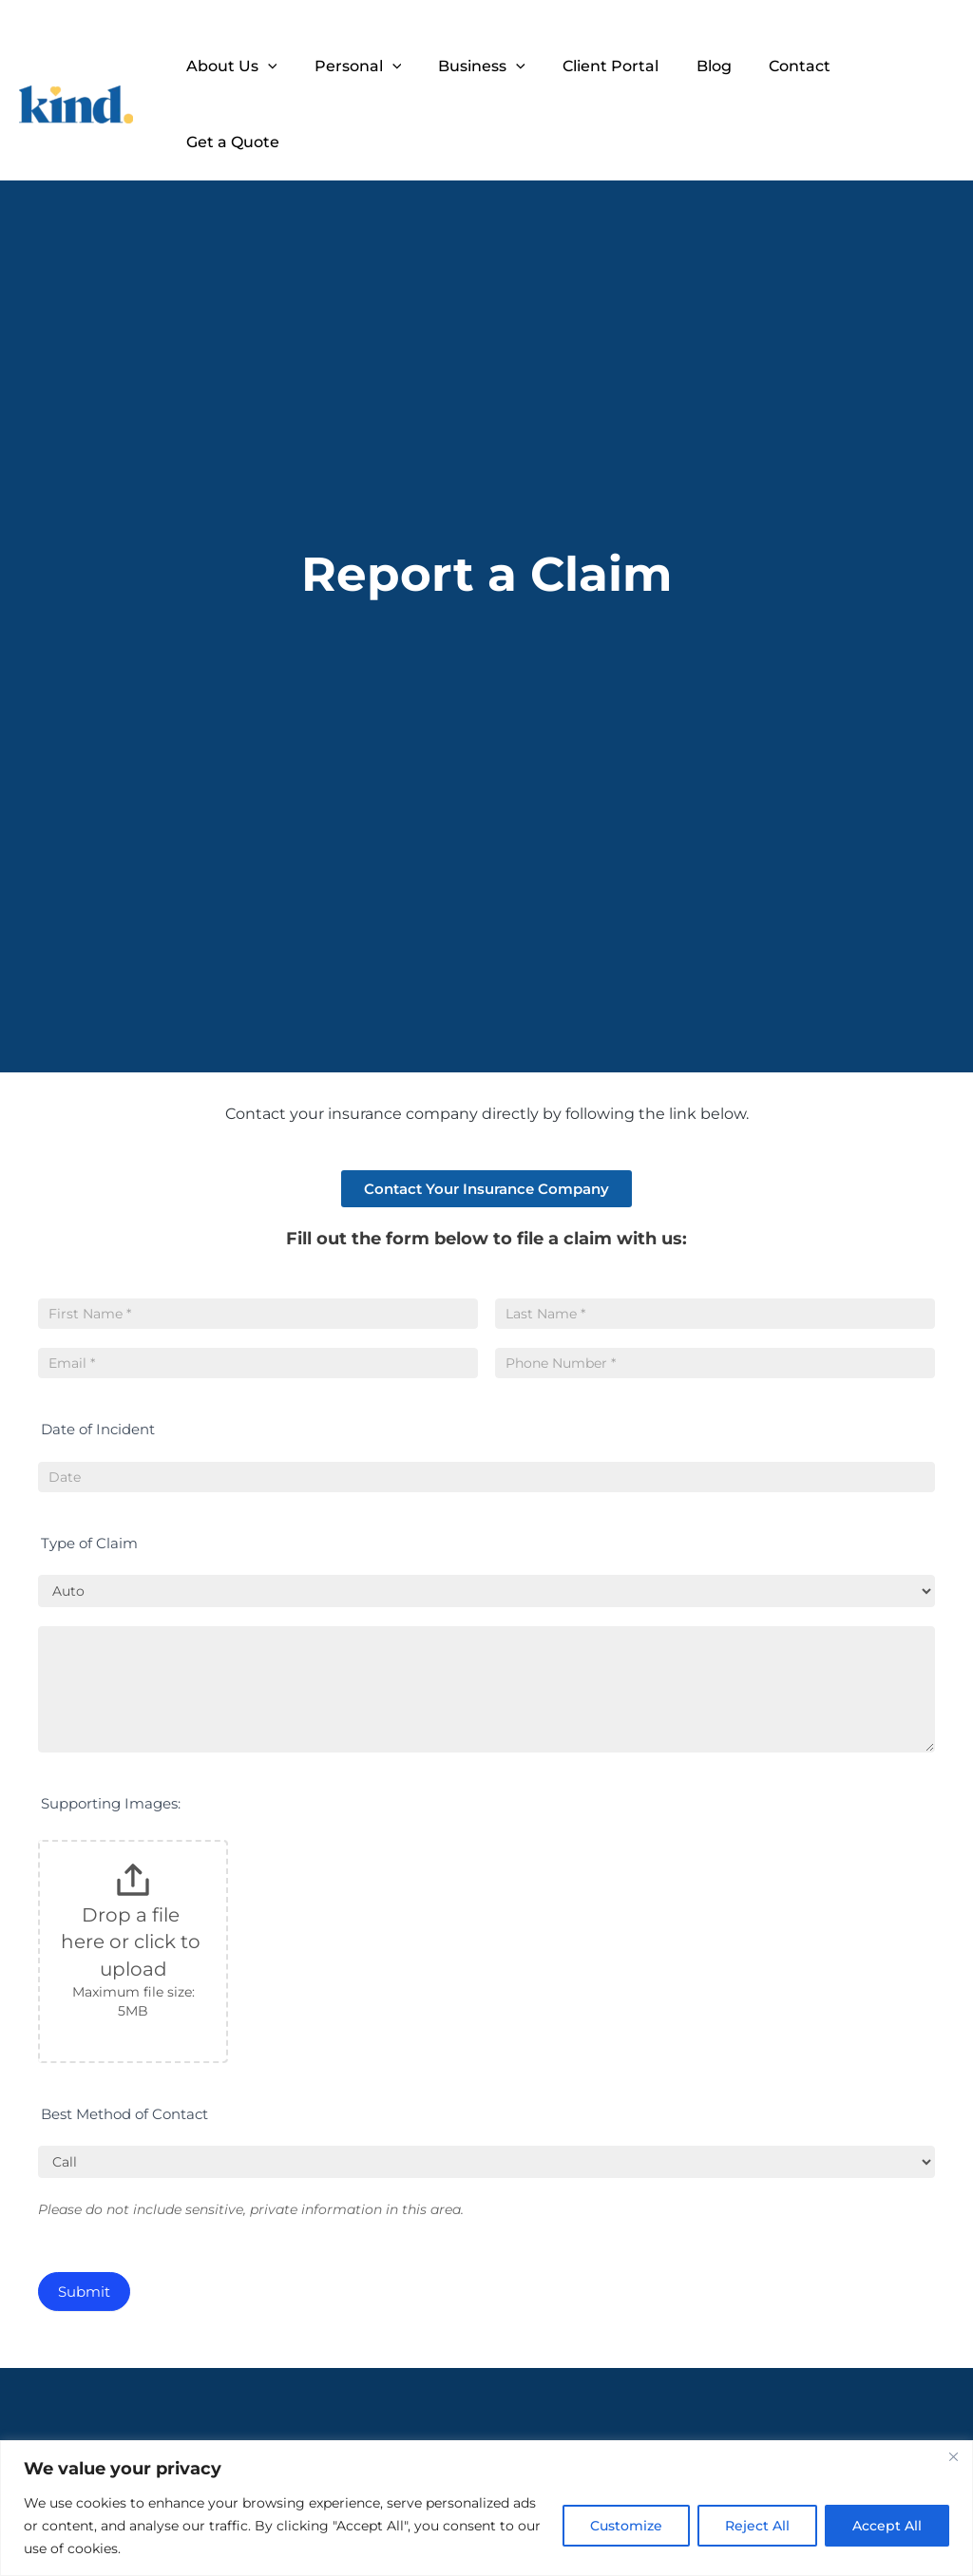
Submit (84, 2291)
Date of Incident (98, 1429)
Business (487, 66)
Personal (370, 66)
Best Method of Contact (124, 2114)
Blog (705, 66)
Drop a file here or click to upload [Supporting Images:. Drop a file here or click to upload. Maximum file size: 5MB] (133, 1942)
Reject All (757, 2525)
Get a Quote (892, 66)
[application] (286, 66)
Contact (784, 66)
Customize (626, 2525)
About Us (250, 66)
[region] (486, 2508)
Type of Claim (89, 1543)
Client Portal (610, 66)
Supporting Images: (111, 1803)
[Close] (953, 2456)
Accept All (887, 2525)
